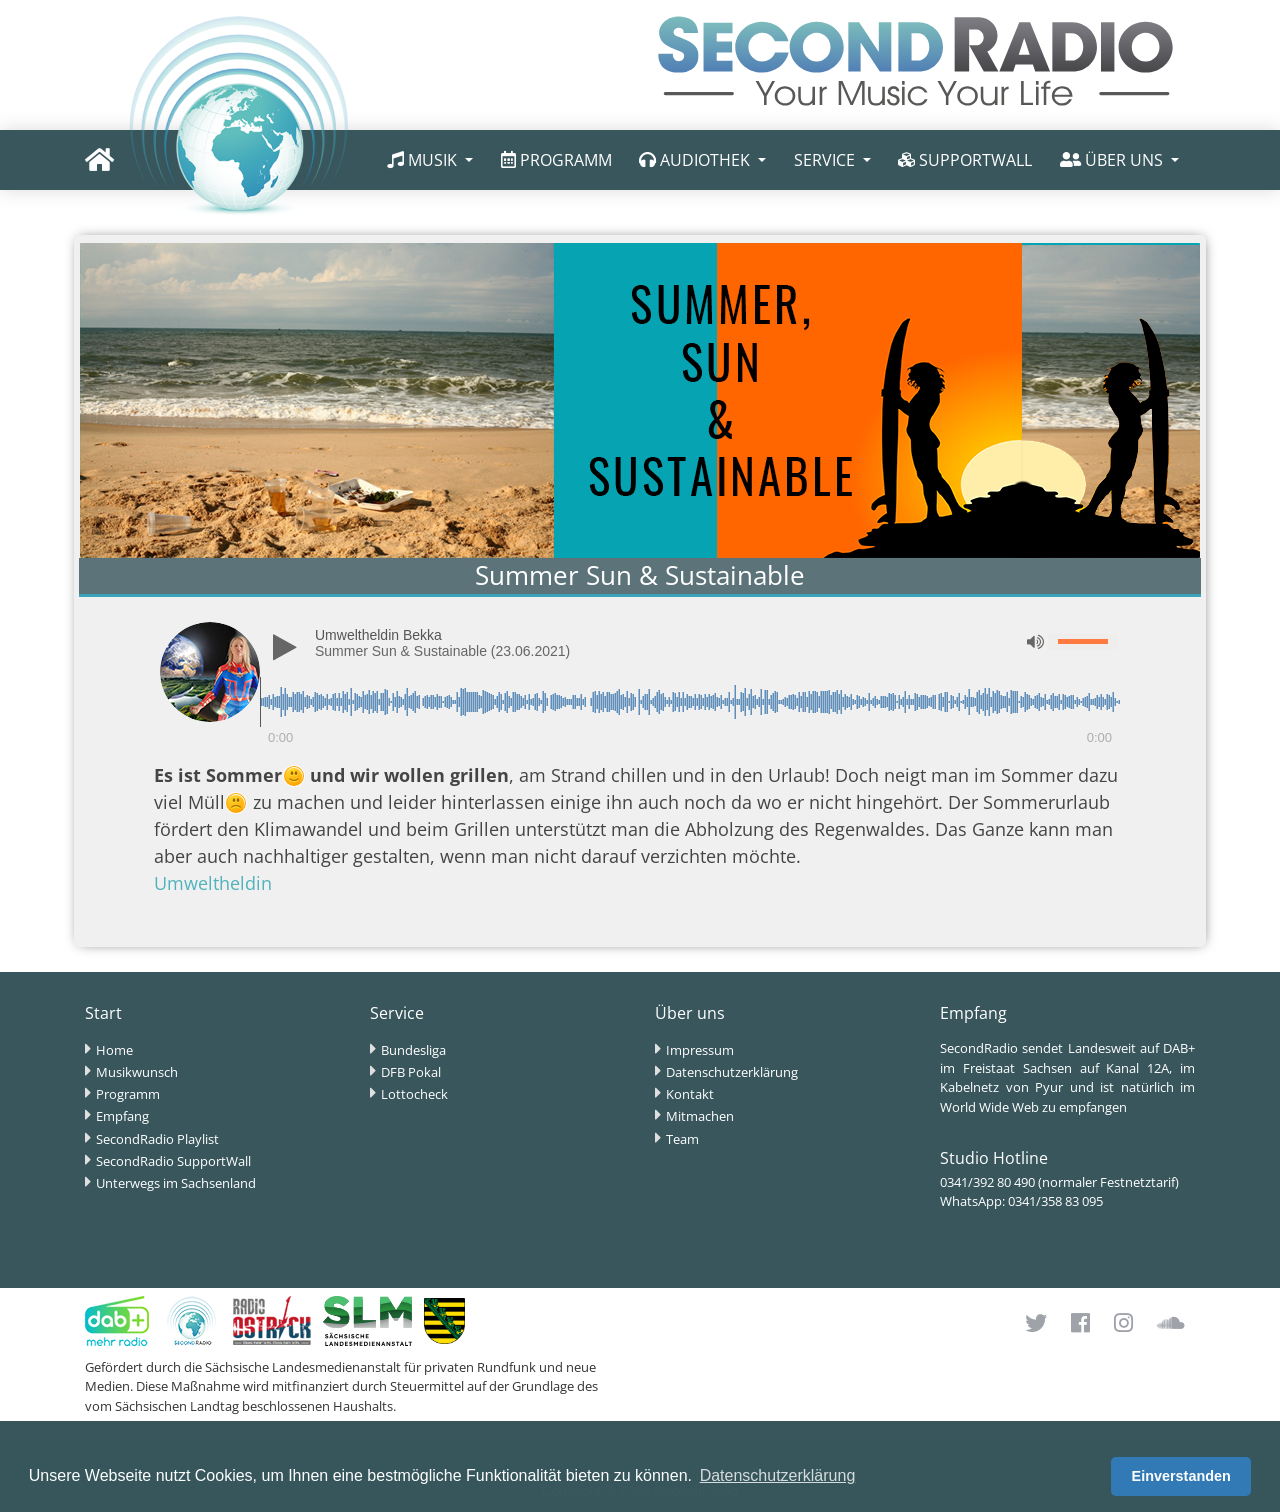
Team (682, 1139)
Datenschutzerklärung (732, 1072)
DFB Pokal (411, 1072)
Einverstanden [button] (1181, 1476)
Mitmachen (700, 1116)
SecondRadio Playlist (157, 1139)
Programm (128, 1094)
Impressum (700, 1050)
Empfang (122, 1116)
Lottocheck (414, 1094)
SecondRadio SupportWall (173, 1161)
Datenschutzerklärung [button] (778, 1475)
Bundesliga (413, 1050)
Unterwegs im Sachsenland (176, 1183)
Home (114, 1050)
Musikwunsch (137, 1072)
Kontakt (690, 1094)
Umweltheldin (213, 883)
